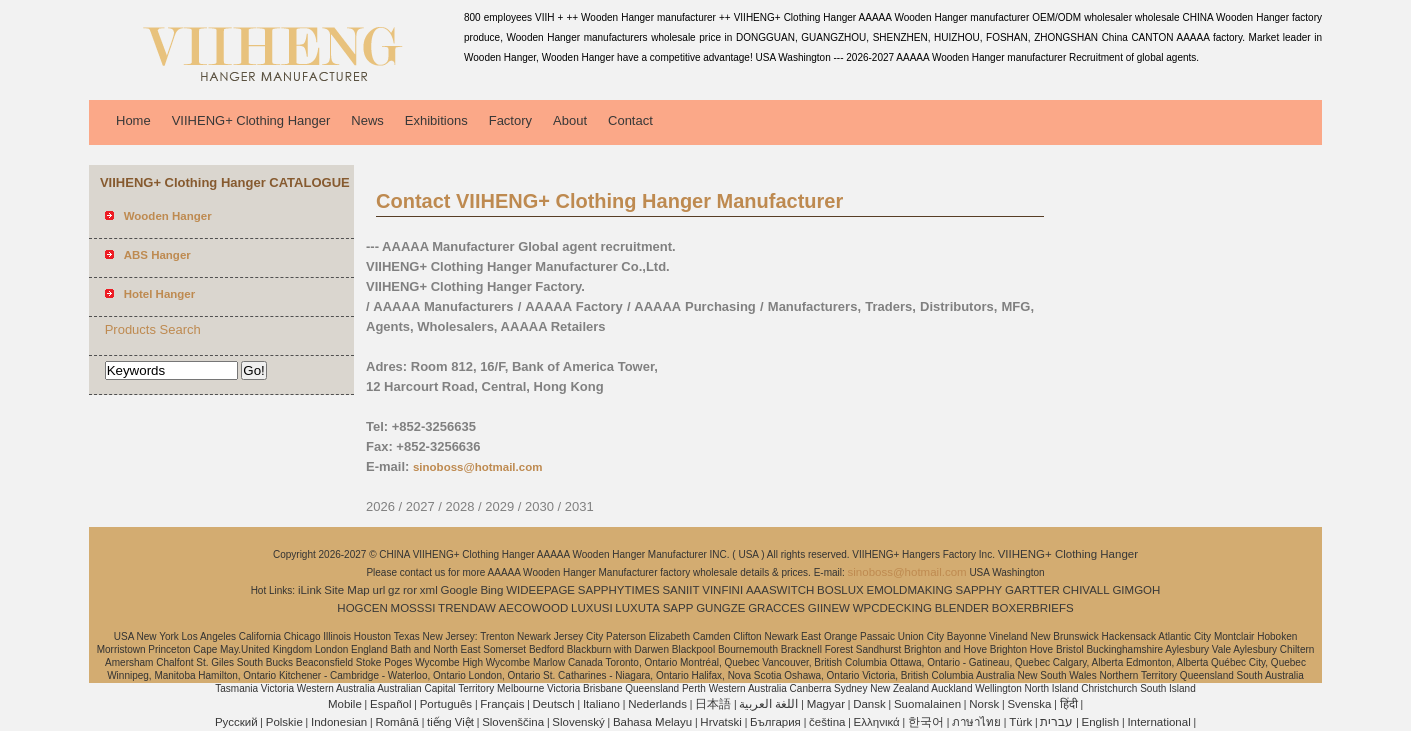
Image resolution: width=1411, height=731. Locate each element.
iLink (310, 590)
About (570, 120)
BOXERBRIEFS (1033, 608)
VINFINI (722, 590)
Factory (510, 120)
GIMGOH (1136, 590)
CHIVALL (1086, 590)
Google (459, 590)
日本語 (713, 704)
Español (391, 704)
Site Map (346, 590)
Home (133, 120)
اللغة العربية (768, 704)
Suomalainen (927, 704)
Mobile (345, 704)
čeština (827, 722)
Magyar (826, 704)
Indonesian (339, 722)
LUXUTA (637, 608)
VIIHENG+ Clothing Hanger (251, 120)
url (379, 590)
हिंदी (1069, 704)
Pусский (236, 722)
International (1158, 722)
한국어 (926, 722)
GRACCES (776, 608)
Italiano (601, 704)
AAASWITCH (780, 590)
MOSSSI (413, 608)
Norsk (984, 704)
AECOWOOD (534, 608)
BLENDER (962, 608)
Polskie (284, 722)
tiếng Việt (450, 722)
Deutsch (554, 704)
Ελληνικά (877, 722)
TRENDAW (467, 608)
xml (429, 590)
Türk (1020, 722)
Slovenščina (513, 722)
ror (410, 590)
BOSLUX (840, 590)
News (367, 120)
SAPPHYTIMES (619, 590)
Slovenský (578, 722)
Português (446, 704)
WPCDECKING (892, 608)
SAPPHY (979, 590)
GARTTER (1032, 590)
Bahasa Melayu (652, 722)
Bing (491, 590)
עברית (1056, 722)
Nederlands (657, 704)
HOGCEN (362, 608)
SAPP (678, 608)
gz (394, 590)
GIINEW (829, 608)
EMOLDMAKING (910, 590)
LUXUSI (592, 608)
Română (396, 722)
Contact (630, 120)
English (1101, 722)
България (775, 722)
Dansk (869, 704)
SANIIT (680, 590)
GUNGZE (720, 608)
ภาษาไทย (976, 722)
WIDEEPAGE (540, 590)
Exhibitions (436, 120)
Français (502, 704)
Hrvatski (721, 722)
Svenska (1029, 704)
